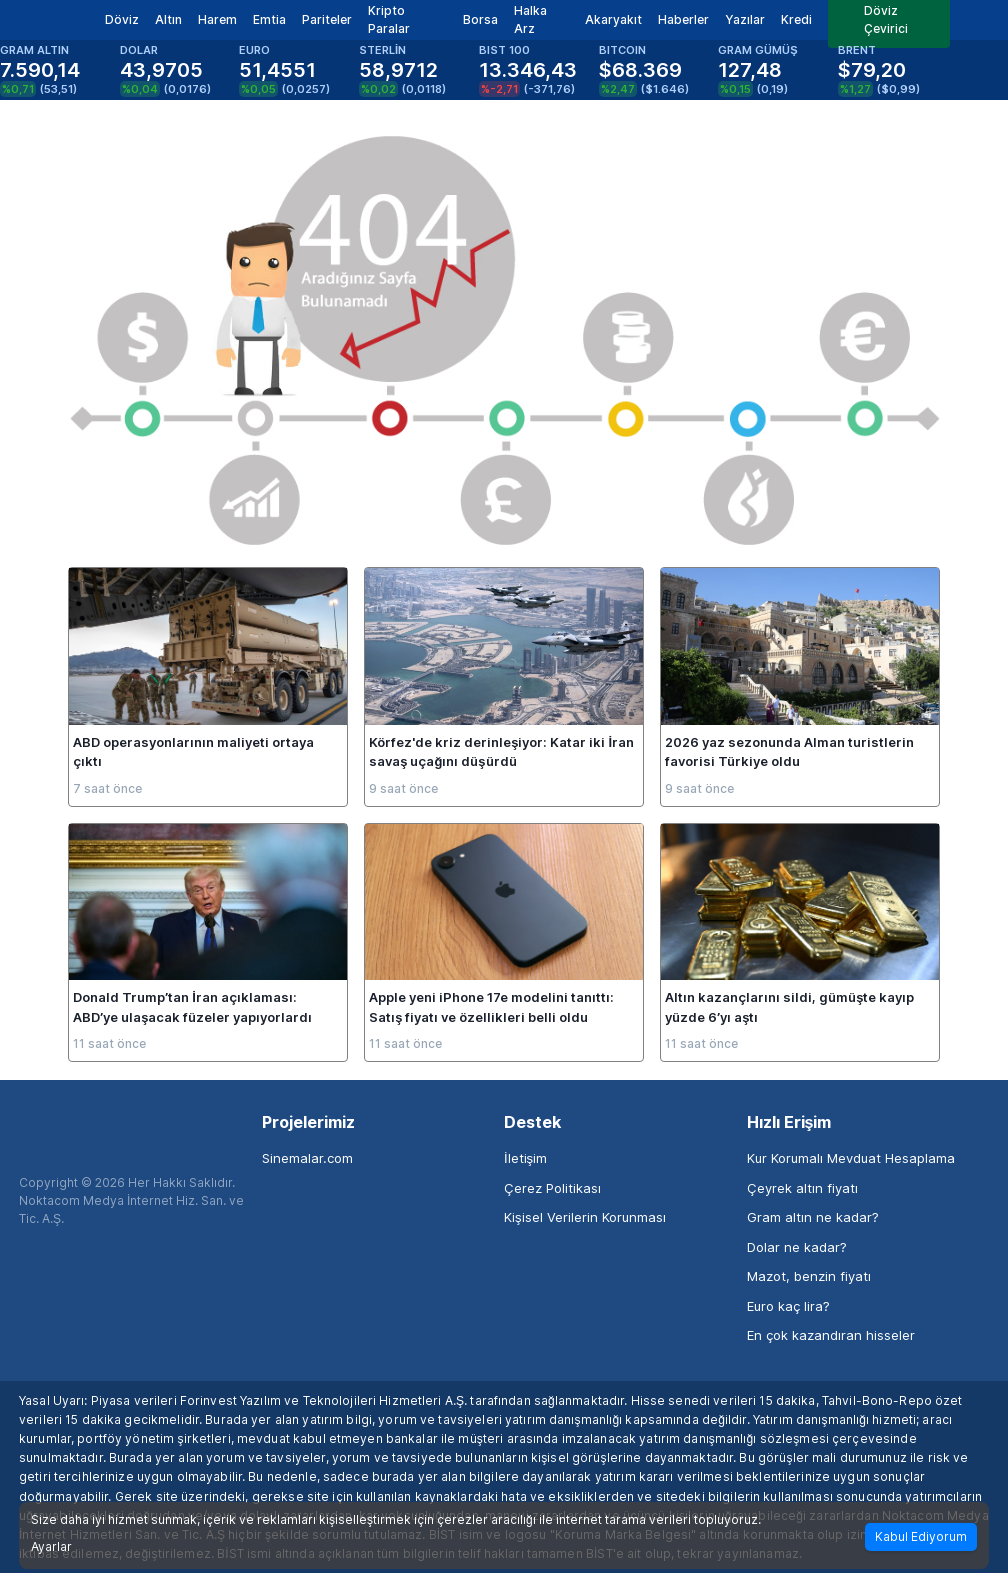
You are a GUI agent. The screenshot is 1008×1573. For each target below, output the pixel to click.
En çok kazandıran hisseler (831, 1335)
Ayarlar (51, 1547)
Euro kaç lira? (788, 1306)
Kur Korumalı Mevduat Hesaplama (851, 1158)
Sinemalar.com (307, 1158)
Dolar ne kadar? (797, 1247)
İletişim (525, 1158)
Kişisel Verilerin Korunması (585, 1217)
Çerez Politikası (552, 1188)
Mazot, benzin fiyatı (809, 1276)
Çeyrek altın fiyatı (802, 1188)
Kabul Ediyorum (921, 1536)
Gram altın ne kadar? (813, 1217)
